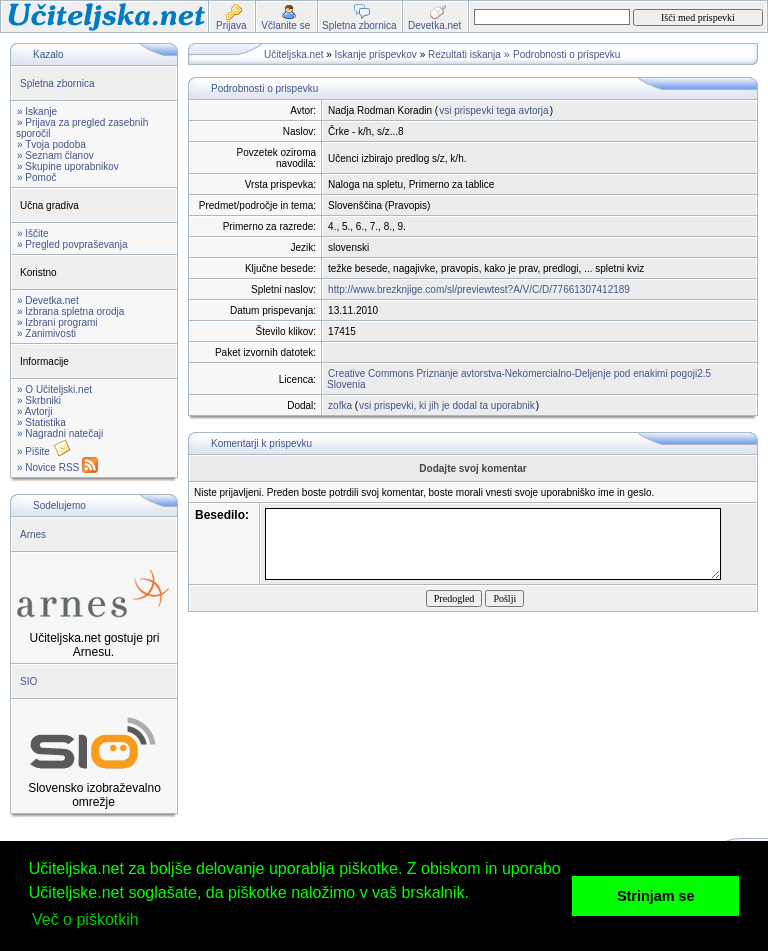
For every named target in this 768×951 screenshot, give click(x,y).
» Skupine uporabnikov (68, 166)
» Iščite (33, 233)
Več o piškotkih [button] (85, 919)
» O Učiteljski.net (54, 389)
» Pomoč (36, 177)
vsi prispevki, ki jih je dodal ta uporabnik (447, 405)
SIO (28, 681)
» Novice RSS (57, 467)
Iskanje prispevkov (376, 54)
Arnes (33, 534)
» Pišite (44, 451)
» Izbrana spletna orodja (70, 311)
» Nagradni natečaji (60, 433)
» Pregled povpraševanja (72, 244)
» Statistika (41, 422)
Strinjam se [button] (656, 896)
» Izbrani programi (57, 322)
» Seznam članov (55, 155)
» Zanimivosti (46, 333)
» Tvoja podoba (51, 144)
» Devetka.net (48, 300)
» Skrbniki (39, 400)
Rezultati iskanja (464, 54)
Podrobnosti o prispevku (566, 54)
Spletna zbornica (57, 83)
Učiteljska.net (293, 54)
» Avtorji (34, 411)
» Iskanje (37, 111)
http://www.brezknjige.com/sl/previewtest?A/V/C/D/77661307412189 (479, 289)
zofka (340, 405)
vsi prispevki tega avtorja (494, 110)
